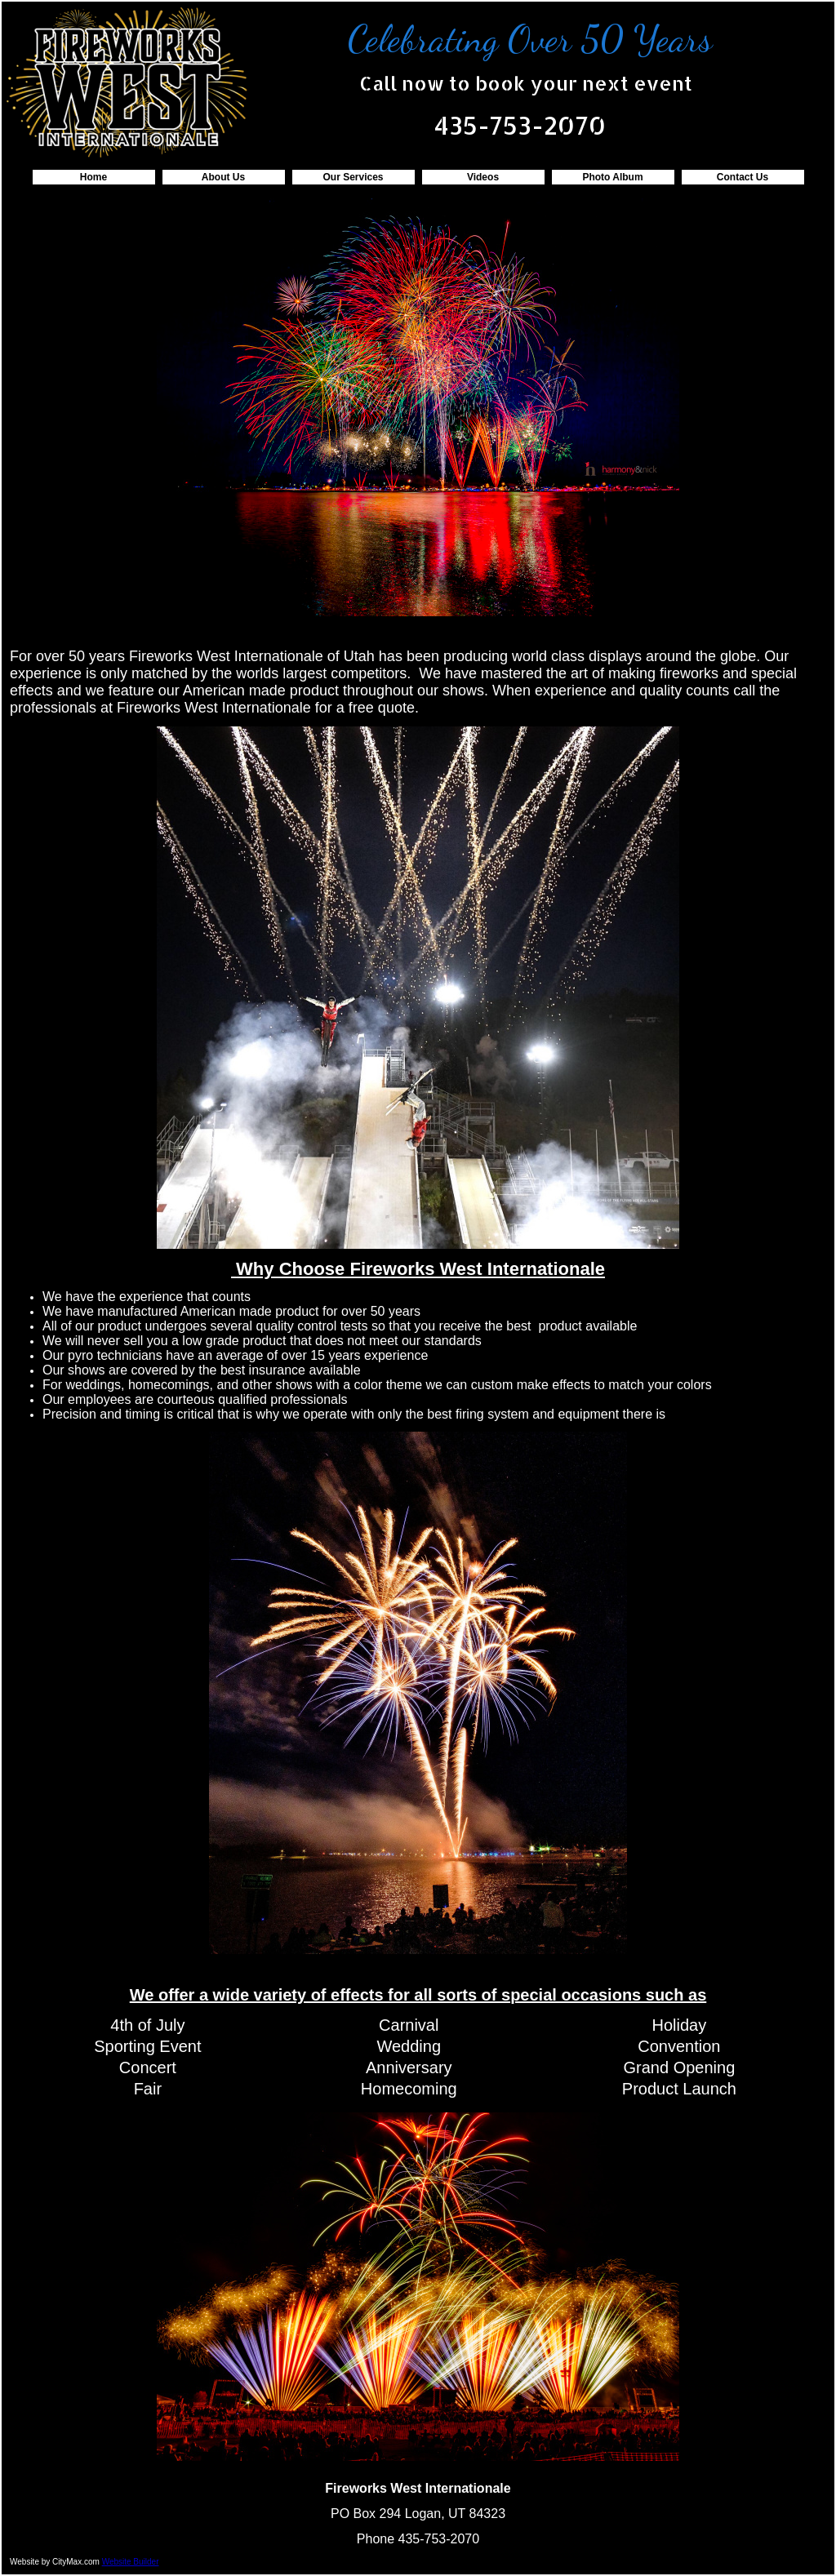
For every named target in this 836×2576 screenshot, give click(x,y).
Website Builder (130, 2561)
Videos (483, 177)
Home (93, 177)
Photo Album (612, 177)
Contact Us (742, 177)
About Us (223, 177)
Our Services (352, 177)
